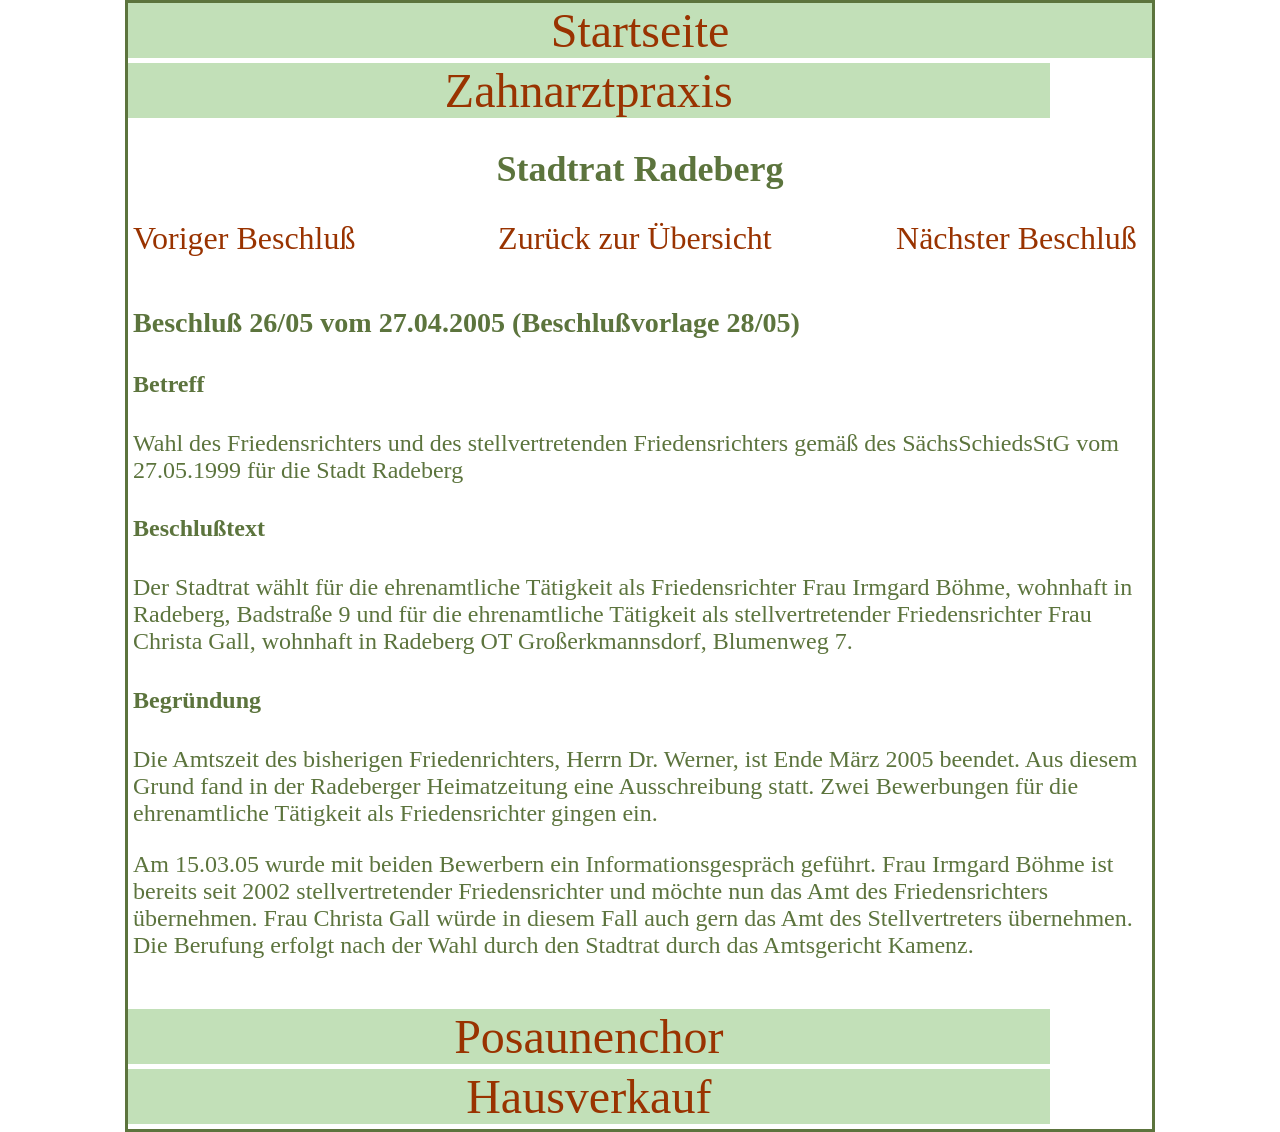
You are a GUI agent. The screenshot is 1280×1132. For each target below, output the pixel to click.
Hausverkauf (588, 1096)
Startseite (640, 30)
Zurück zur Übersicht (635, 238)
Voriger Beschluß (244, 238)
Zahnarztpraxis (589, 90)
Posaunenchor (588, 1036)
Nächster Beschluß (1016, 238)
